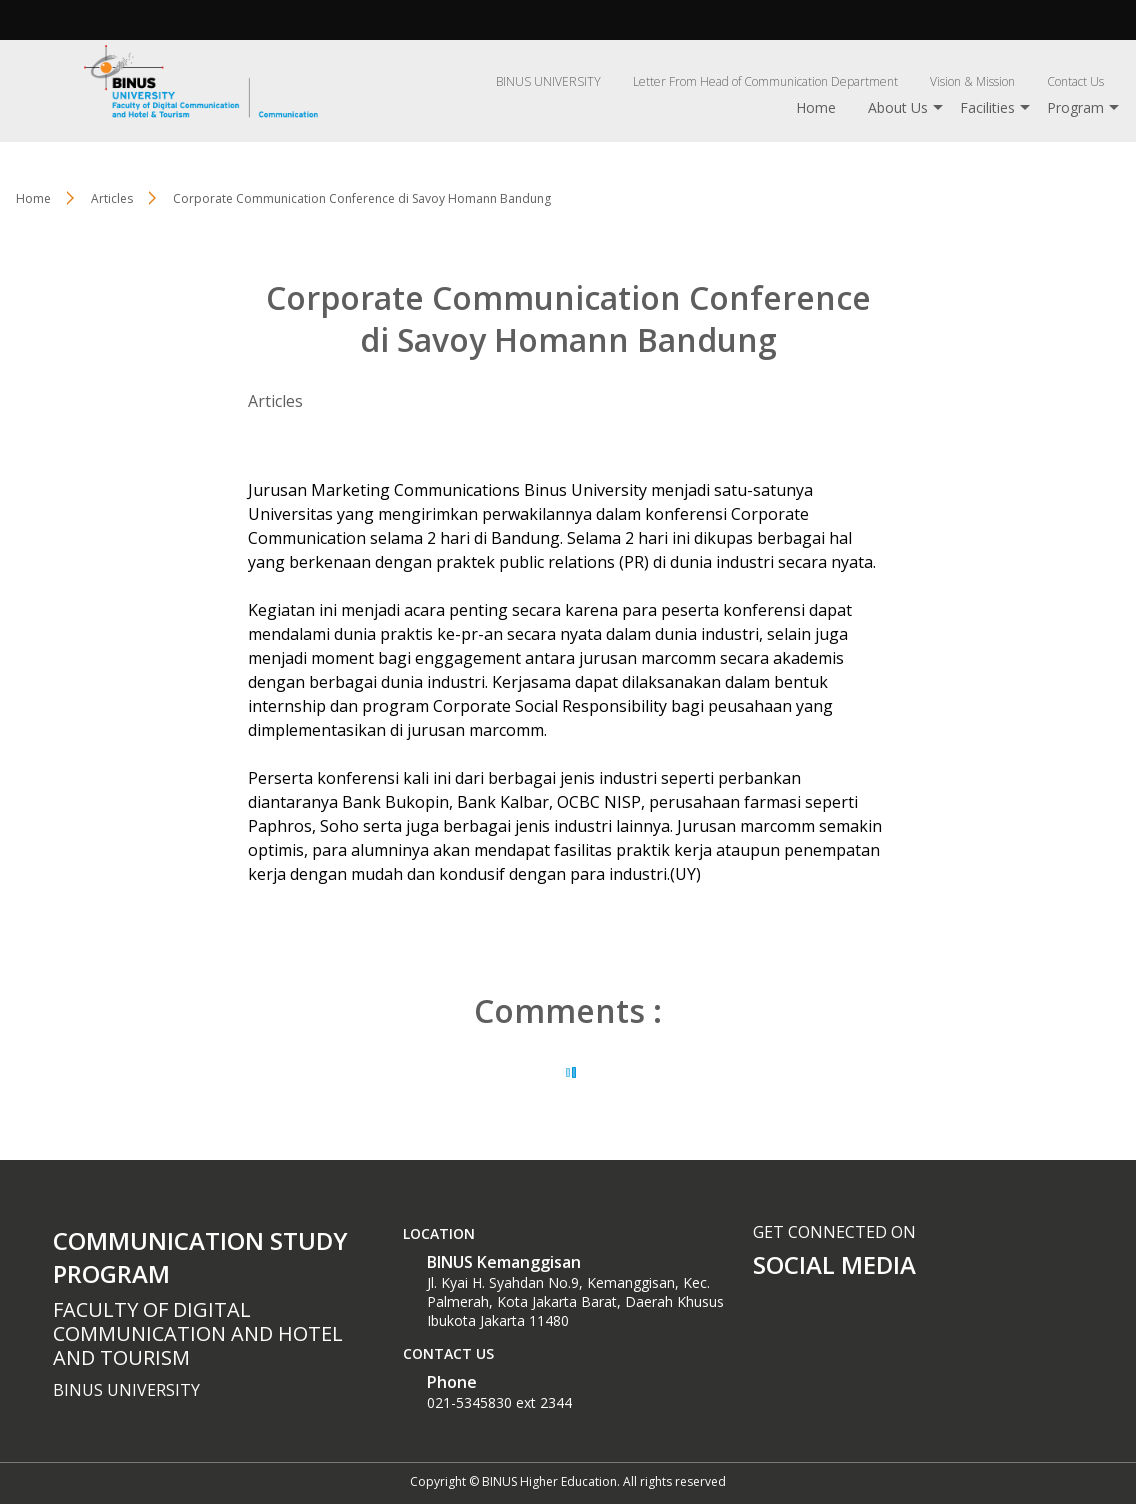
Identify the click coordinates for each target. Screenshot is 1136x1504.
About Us (898, 107)
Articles (275, 401)
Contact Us (1075, 81)
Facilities (987, 107)
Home (816, 107)
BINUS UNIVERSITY (548, 81)
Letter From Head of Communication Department (765, 81)
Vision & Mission (972, 81)
